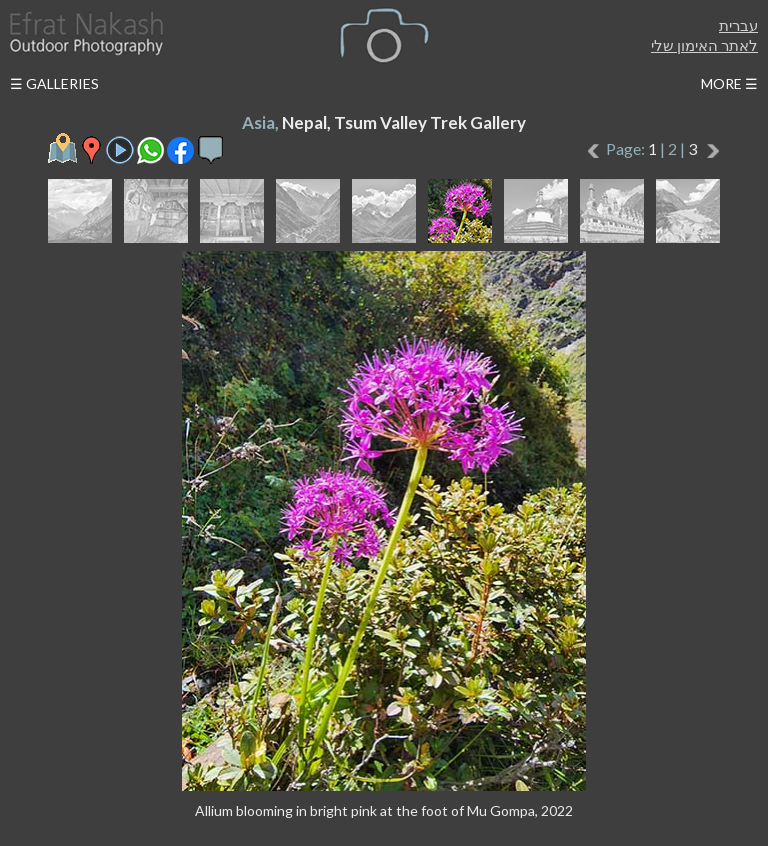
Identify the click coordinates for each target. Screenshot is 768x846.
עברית (738, 25)
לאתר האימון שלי (704, 45)
